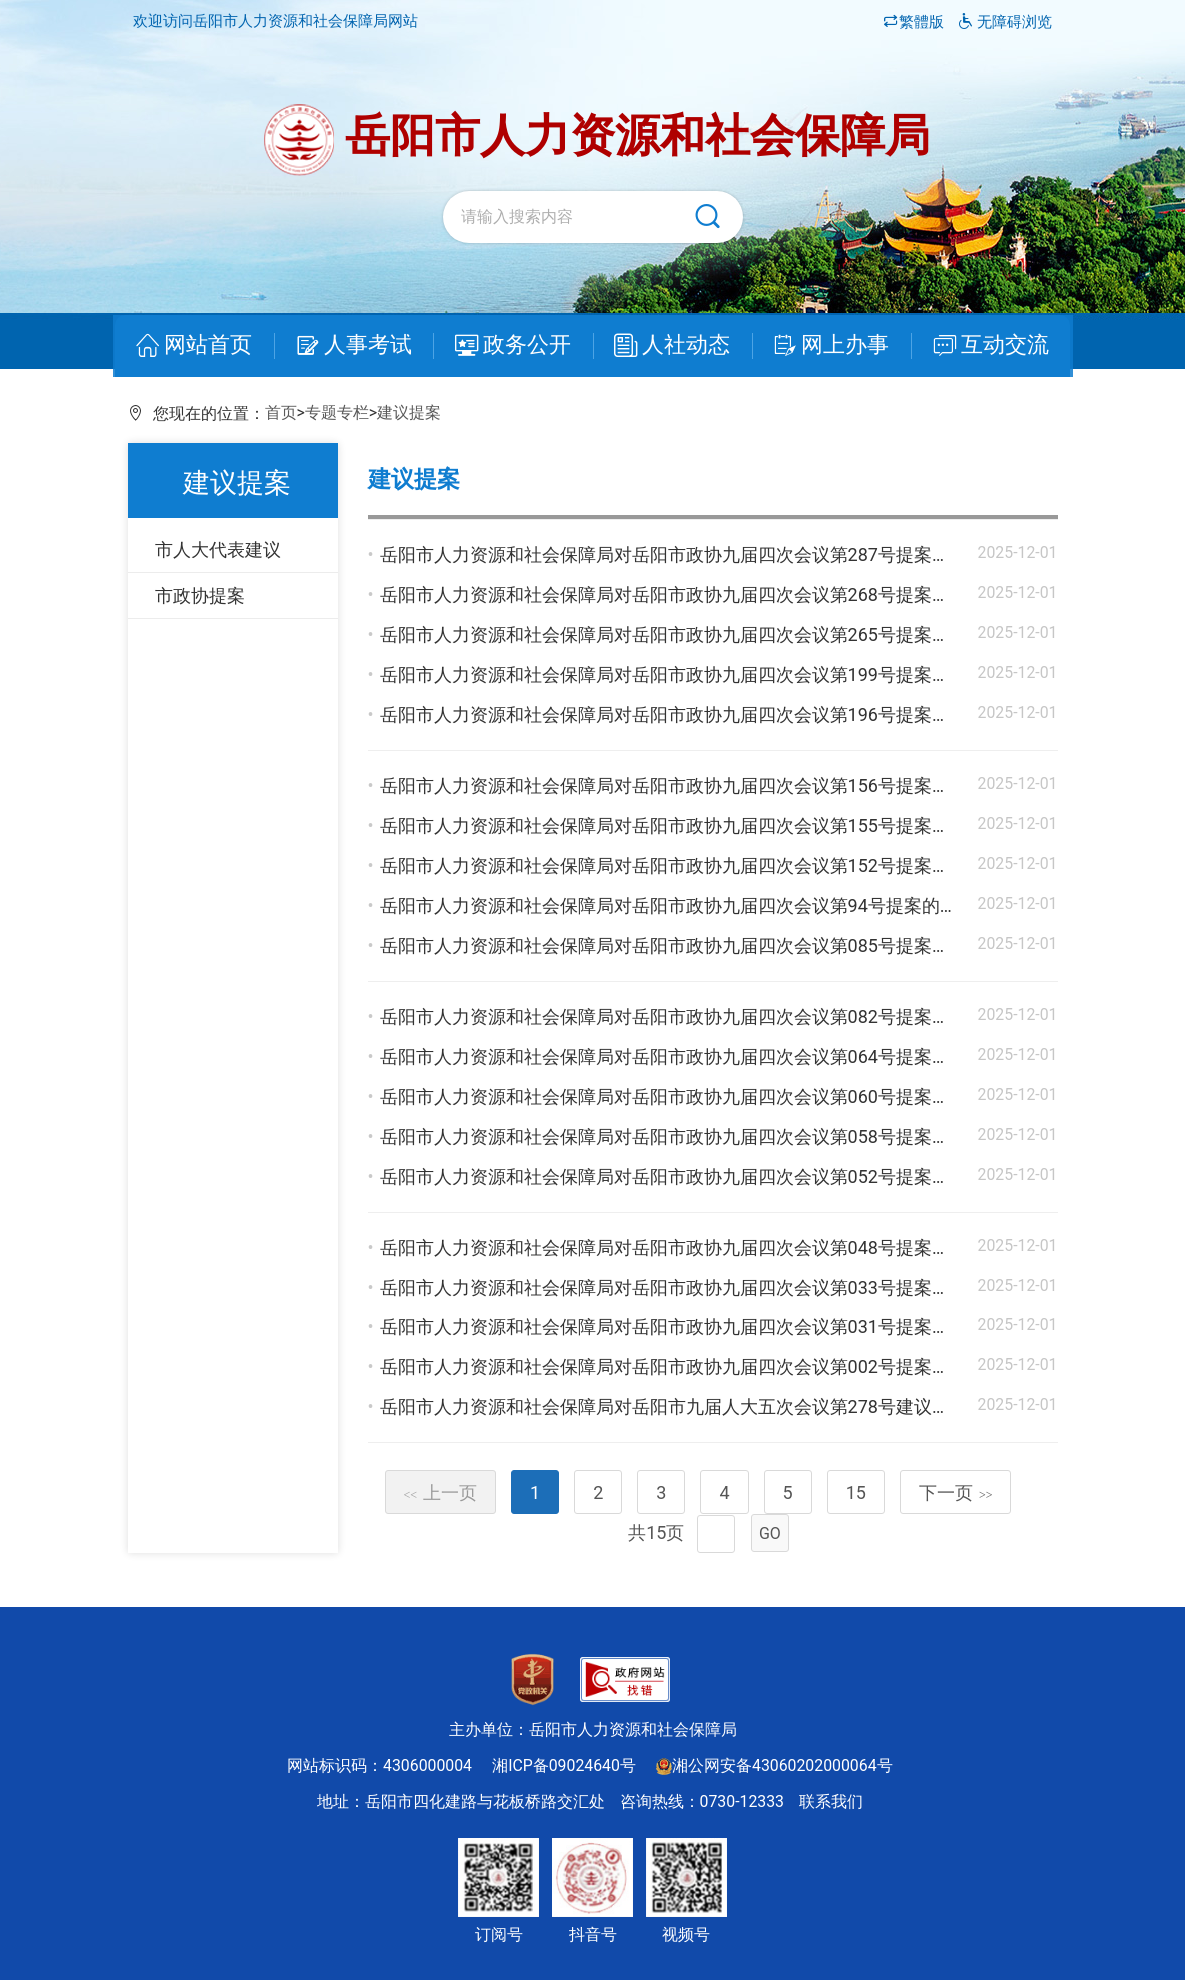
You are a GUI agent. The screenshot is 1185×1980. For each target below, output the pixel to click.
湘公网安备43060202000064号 (774, 1765)
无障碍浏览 (1005, 22)
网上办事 (825, 346)
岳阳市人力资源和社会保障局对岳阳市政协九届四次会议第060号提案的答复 (683, 1096)
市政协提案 (200, 595)
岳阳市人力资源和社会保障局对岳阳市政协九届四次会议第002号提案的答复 (683, 1366)
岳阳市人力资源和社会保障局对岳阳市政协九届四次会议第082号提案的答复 (683, 1016)
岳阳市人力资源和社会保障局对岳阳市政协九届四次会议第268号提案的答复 (683, 594)
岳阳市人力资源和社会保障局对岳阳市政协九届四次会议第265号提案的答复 (683, 634)
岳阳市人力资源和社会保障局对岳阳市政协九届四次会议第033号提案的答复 (683, 1287)
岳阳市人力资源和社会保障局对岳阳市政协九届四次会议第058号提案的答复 (683, 1136)
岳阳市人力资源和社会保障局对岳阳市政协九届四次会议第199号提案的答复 (683, 674)
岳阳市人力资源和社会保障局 (597, 140)
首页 (281, 412)
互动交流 (980, 346)
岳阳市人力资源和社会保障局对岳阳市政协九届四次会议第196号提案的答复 (683, 714)
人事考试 (360, 346)
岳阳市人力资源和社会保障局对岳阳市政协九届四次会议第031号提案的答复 (683, 1326)
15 (856, 1492)
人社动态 (670, 346)
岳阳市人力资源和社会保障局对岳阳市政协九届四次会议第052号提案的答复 (683, 1176)
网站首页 (205, 346)
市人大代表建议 (218, 549)
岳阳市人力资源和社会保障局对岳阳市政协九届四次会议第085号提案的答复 (683, 945)
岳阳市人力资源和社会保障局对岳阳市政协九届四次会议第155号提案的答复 (683, 825)
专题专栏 (337, 412)
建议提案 (409, 412)
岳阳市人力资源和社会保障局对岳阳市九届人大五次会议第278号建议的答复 (683, 1406)
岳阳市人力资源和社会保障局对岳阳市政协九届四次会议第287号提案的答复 (683, 554)
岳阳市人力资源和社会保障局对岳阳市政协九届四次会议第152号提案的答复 (683, 865)
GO (770, 1533)
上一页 (441, 1492)
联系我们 (831, 1801)
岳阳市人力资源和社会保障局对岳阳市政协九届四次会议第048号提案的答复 (683, 1247)
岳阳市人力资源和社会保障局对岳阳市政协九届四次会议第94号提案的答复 (678, 905)
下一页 (956, 1492)
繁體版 (915, 22)
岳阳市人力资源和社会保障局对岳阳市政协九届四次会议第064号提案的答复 (683, 1056)
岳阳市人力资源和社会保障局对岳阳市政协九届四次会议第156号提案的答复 (683, 785)
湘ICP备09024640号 (564, 1765)
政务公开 (515, 346)
